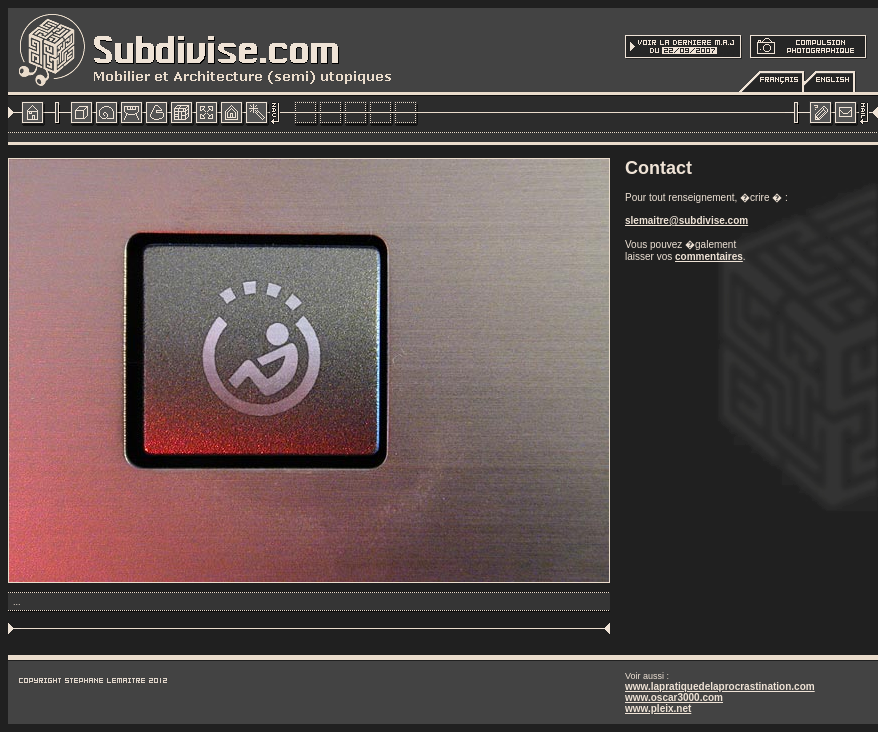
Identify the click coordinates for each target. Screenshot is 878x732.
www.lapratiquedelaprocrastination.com (720, 686)
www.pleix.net (658, 708)
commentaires (709, 256)
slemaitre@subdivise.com (686, 220)
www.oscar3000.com (674, 697)
